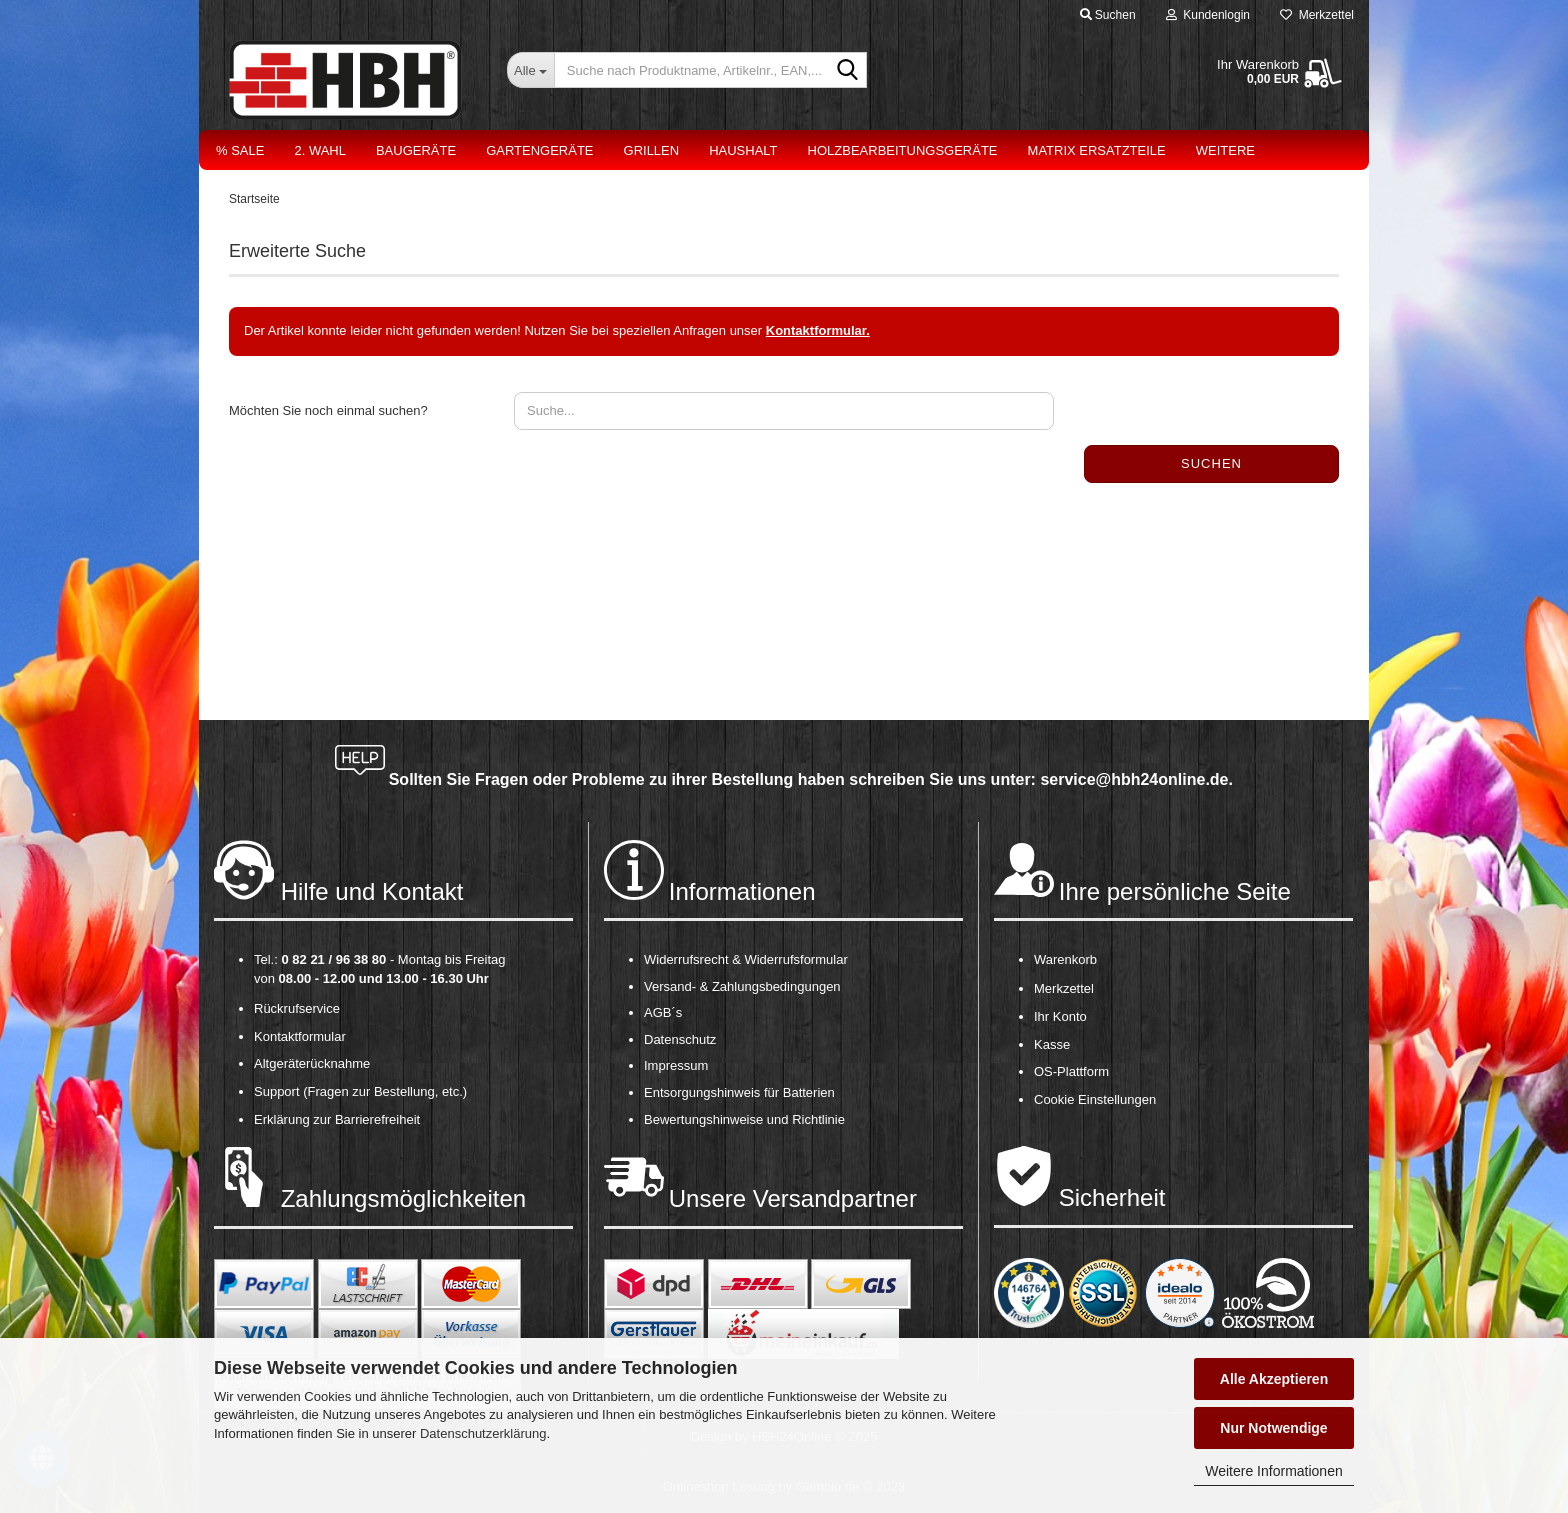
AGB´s (663, 1012)
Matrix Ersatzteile (1097, 150)
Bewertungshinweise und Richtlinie (744, 1119)
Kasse (1052, 1044)
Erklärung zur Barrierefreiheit (337, 1119)
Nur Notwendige (1273, 1428)
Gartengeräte (539, 150)
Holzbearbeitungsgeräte (903, 150)
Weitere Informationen (1273, 1471)
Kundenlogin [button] (1208, 15)
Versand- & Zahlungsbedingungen (742, 986)
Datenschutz (680, 1039)
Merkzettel (1317, 15)
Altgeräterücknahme (312, 1063)
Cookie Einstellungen (1095, 1099)
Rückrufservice (297, 1008)
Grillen (652, 150)
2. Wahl (320, 150)
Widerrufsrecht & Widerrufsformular (746, 959)
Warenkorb (1065, 959)
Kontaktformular (300, 1036)
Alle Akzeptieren (1274, 1379)
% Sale (240, 150)
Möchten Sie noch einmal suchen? (328, 410)
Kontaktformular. (818, 330)
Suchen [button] (1108, 15)
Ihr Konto (1060, 1016)
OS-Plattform (1071, 1071)
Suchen (1211, 463)
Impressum (676, 1065)
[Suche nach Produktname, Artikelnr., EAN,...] (530, 70)
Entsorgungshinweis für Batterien (739, 1092)
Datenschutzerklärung (483, 1433)
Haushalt (743, 150)
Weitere (1225, 150)
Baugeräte (416, 150)
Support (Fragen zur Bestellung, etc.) (360, 1091)
